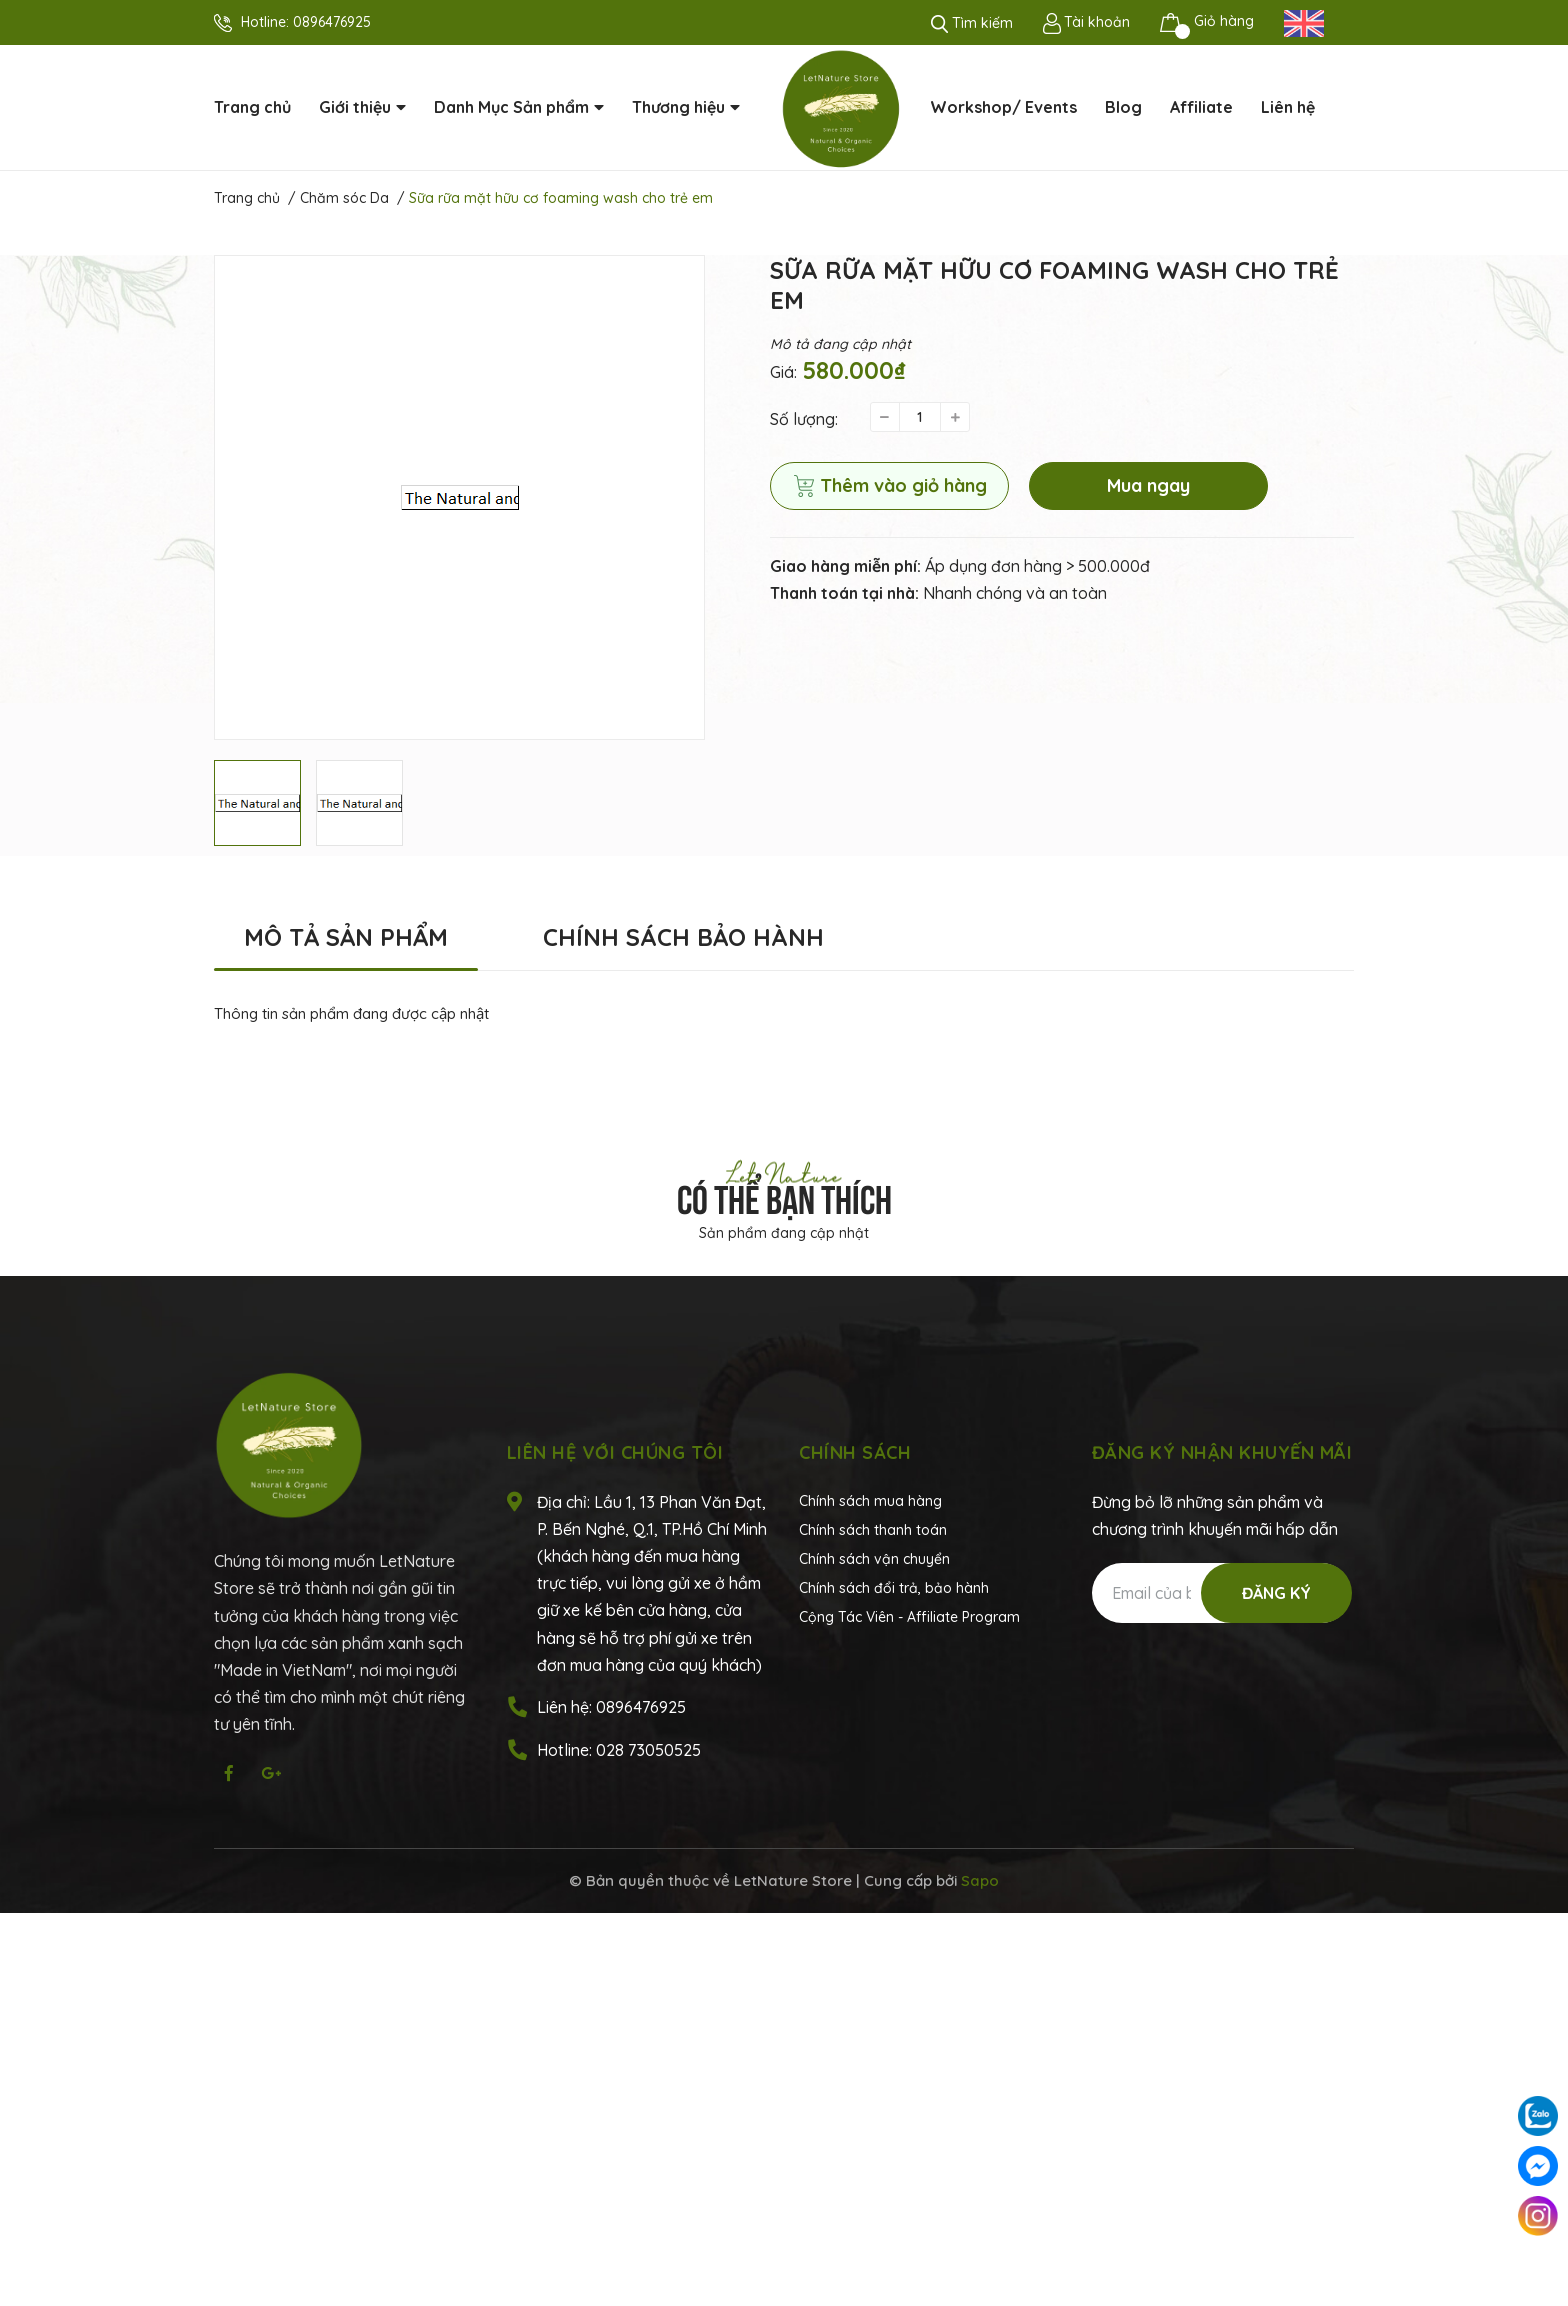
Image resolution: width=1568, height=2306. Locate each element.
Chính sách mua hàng (870, 1501)
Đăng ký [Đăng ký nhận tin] (1276, 1593)
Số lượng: (804, 419)
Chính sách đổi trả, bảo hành (894, 1588)
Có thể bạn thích (784, 1196)
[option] (459, 497)
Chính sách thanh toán (873, 1530)
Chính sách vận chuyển (874, 1559)
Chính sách (855, 1452)
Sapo (980, 1880)
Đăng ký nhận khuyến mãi (1222, 1452)
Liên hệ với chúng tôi (615, 1452)
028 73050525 (648, 1750)
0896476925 (332, 22)
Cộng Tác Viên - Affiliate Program (909, 1617)
